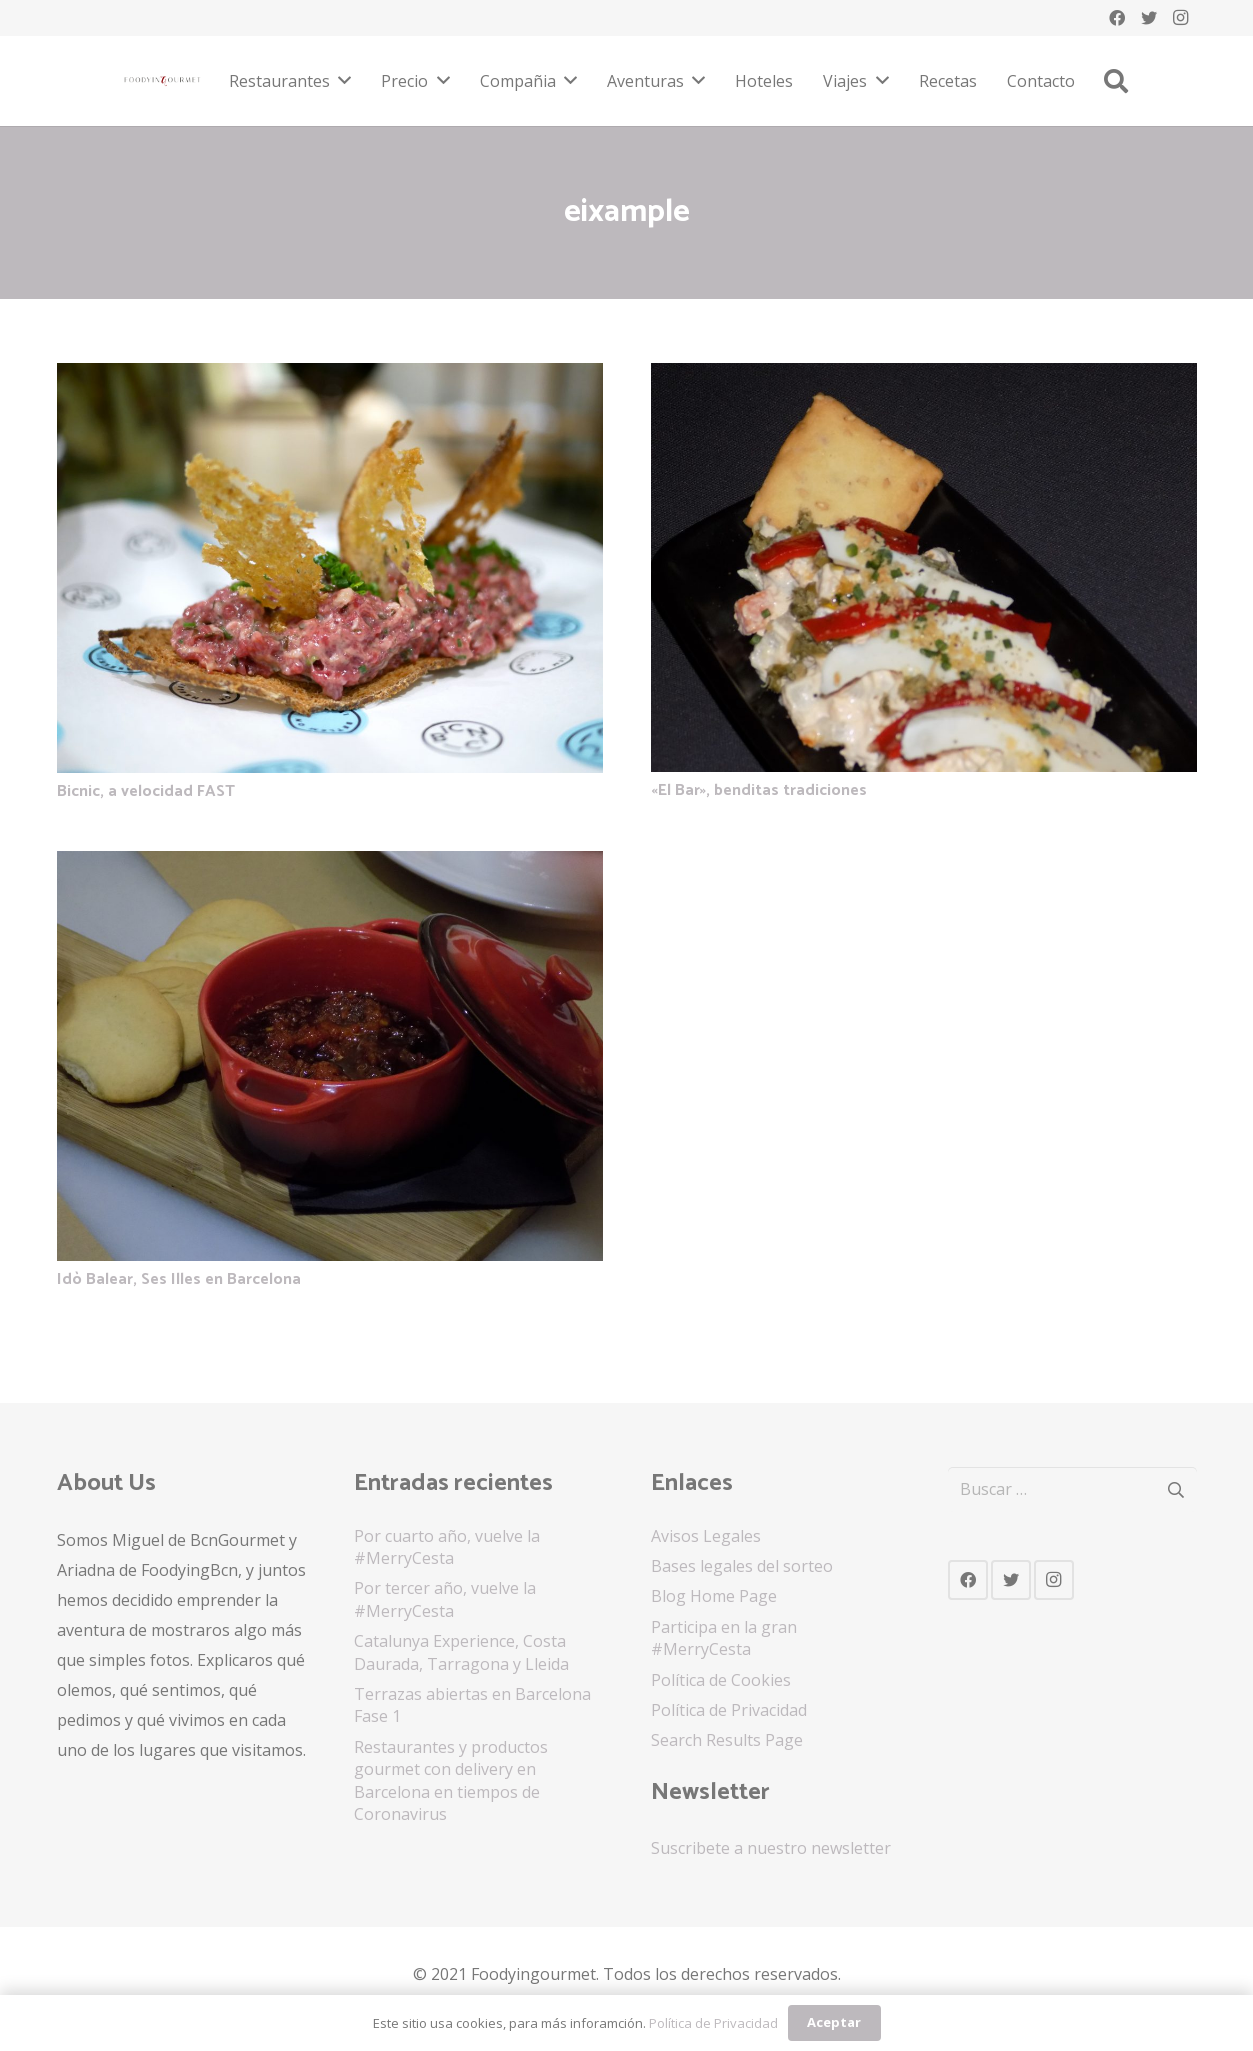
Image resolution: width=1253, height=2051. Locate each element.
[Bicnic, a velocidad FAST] (330, 378)
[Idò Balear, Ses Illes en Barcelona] (330, 866)
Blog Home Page (714, 1596)
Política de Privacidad (729, 1710)
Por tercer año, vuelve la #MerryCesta (445, 1599)
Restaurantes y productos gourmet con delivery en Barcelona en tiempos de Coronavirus (451, 1780)
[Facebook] (1117, 18)
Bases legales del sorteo (742, 1566)
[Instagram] (1181, 18)
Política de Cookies (721, 1680)
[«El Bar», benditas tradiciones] (924, 378)
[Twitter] (1149, 18)
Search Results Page (727, 1740)
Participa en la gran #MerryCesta (724, 1638)
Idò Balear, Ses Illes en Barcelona (179, 1279)
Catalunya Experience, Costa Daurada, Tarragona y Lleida (461, 1652)
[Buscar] (1116, 81)
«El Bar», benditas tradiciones (759, 790)
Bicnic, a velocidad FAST (146, 791)
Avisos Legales (706, 1536)
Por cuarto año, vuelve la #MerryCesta (447, 1547)
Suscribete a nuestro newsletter (771, 1848)
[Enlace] (162, 81)
